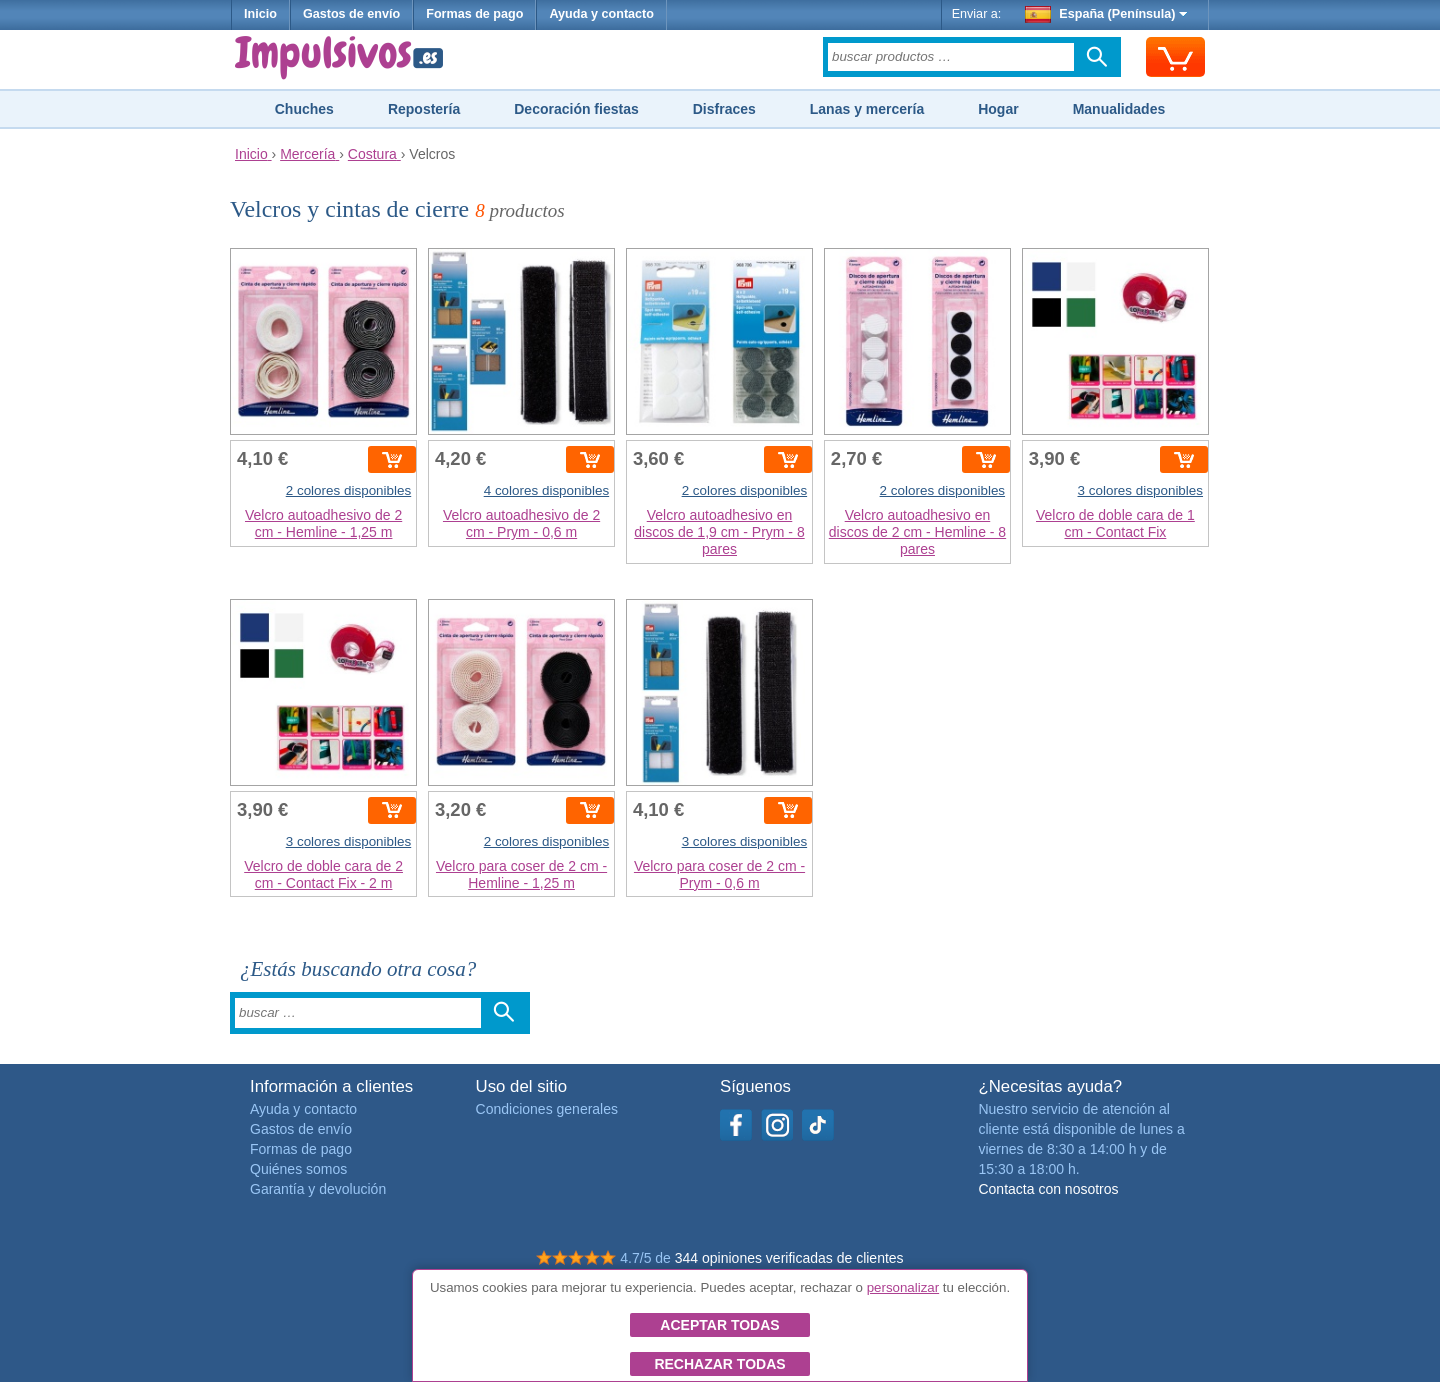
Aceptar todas (719, 1325)
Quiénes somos (298, 1169)
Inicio (260, 14)
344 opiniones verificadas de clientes (789, 1258)
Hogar (998, 109)
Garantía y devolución (318, 1189)
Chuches (304, 109)
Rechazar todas (719, 1364)
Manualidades (1119, 109)
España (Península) (1106, 14)
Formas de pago (474, 14)
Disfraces (724, 109)
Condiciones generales (547, 1109)
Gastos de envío (351, 14)
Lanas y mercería (867, 109)
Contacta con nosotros (1048, 1189)
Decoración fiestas (576, 109)
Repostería (424, 109)
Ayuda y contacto (601, 14)
